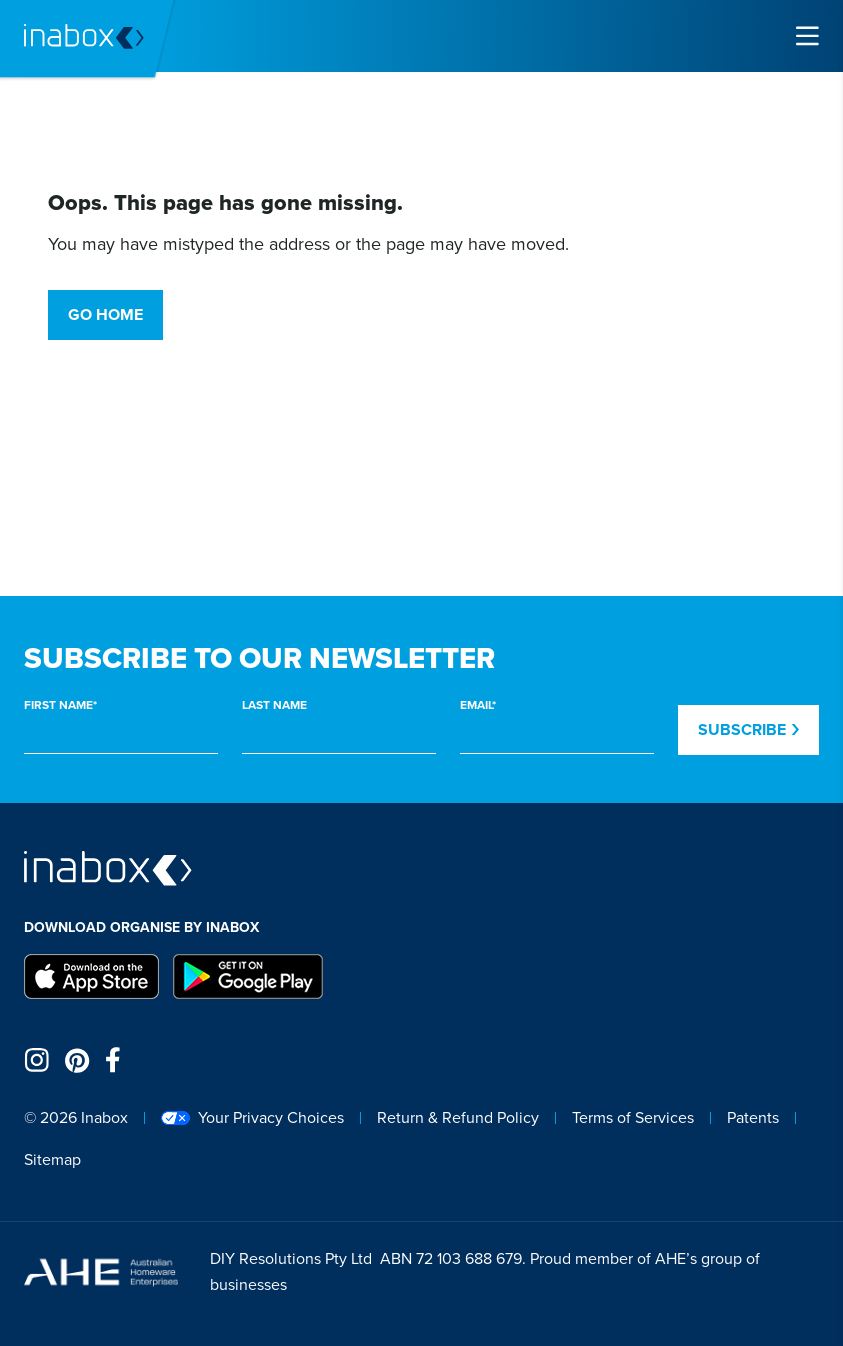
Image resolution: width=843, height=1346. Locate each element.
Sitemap (52, 1159)
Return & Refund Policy (458, 1117)
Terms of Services (633, 1117)
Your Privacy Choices (252, 1117)
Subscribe (748, 729)
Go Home (105, 314)
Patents (753, 1117)
